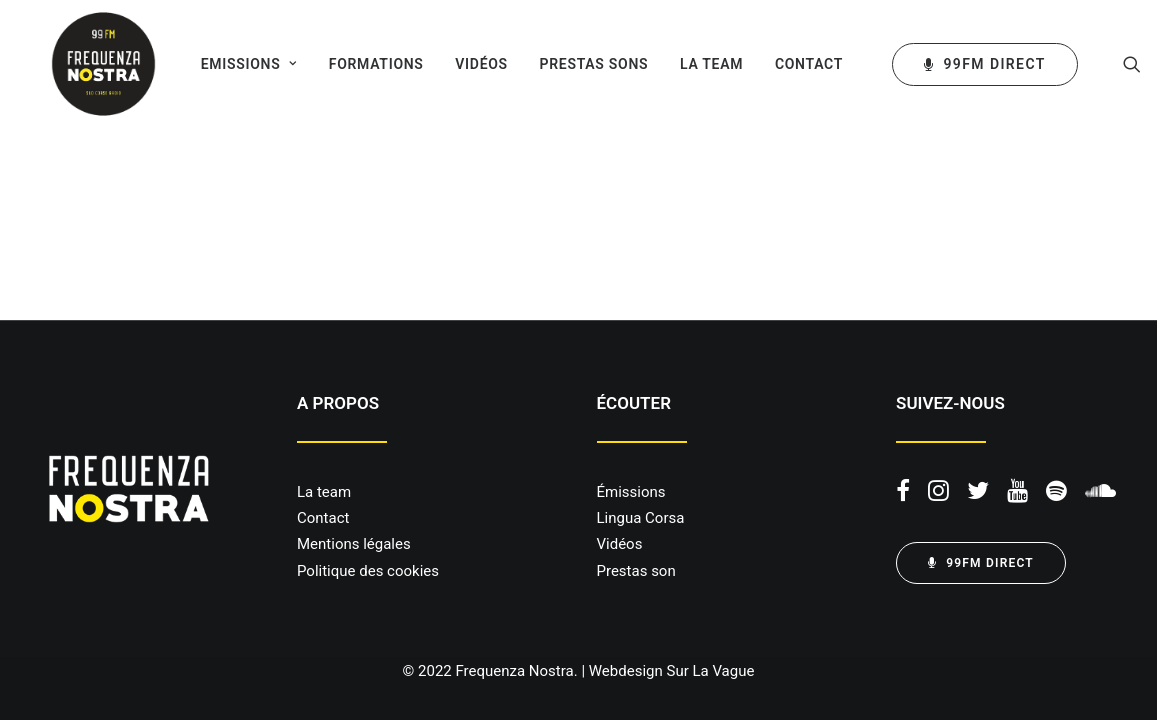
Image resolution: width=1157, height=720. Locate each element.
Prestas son (636, 571)
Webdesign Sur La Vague (672, 671)
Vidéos (465, 64)
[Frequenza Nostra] (85, 64)
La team (695, 64)
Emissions (232, 64)
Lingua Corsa (641, 518)
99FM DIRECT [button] (981, 563)
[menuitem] (232, 64)
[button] (1116, 64)
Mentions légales (354, 544)
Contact (793, 64)
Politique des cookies (368, 571)
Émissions (631, 492)
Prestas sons (577, 64)
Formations (359, 64)
